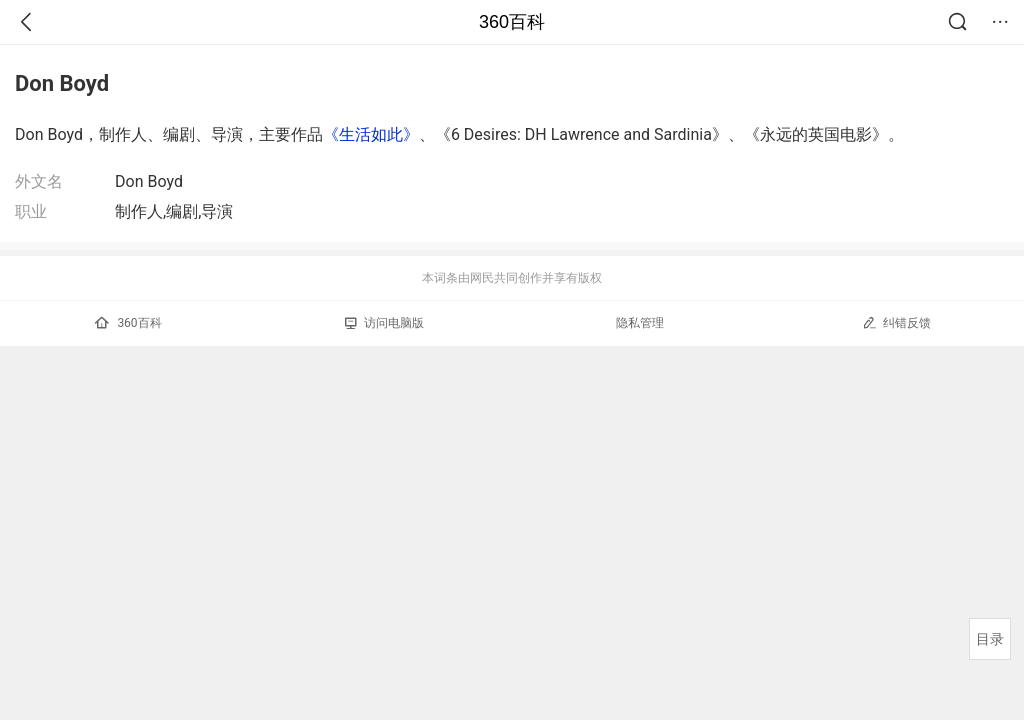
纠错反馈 (896, 322)
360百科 (512, 22)
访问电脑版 (384, 323)
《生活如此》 (371, 134)
